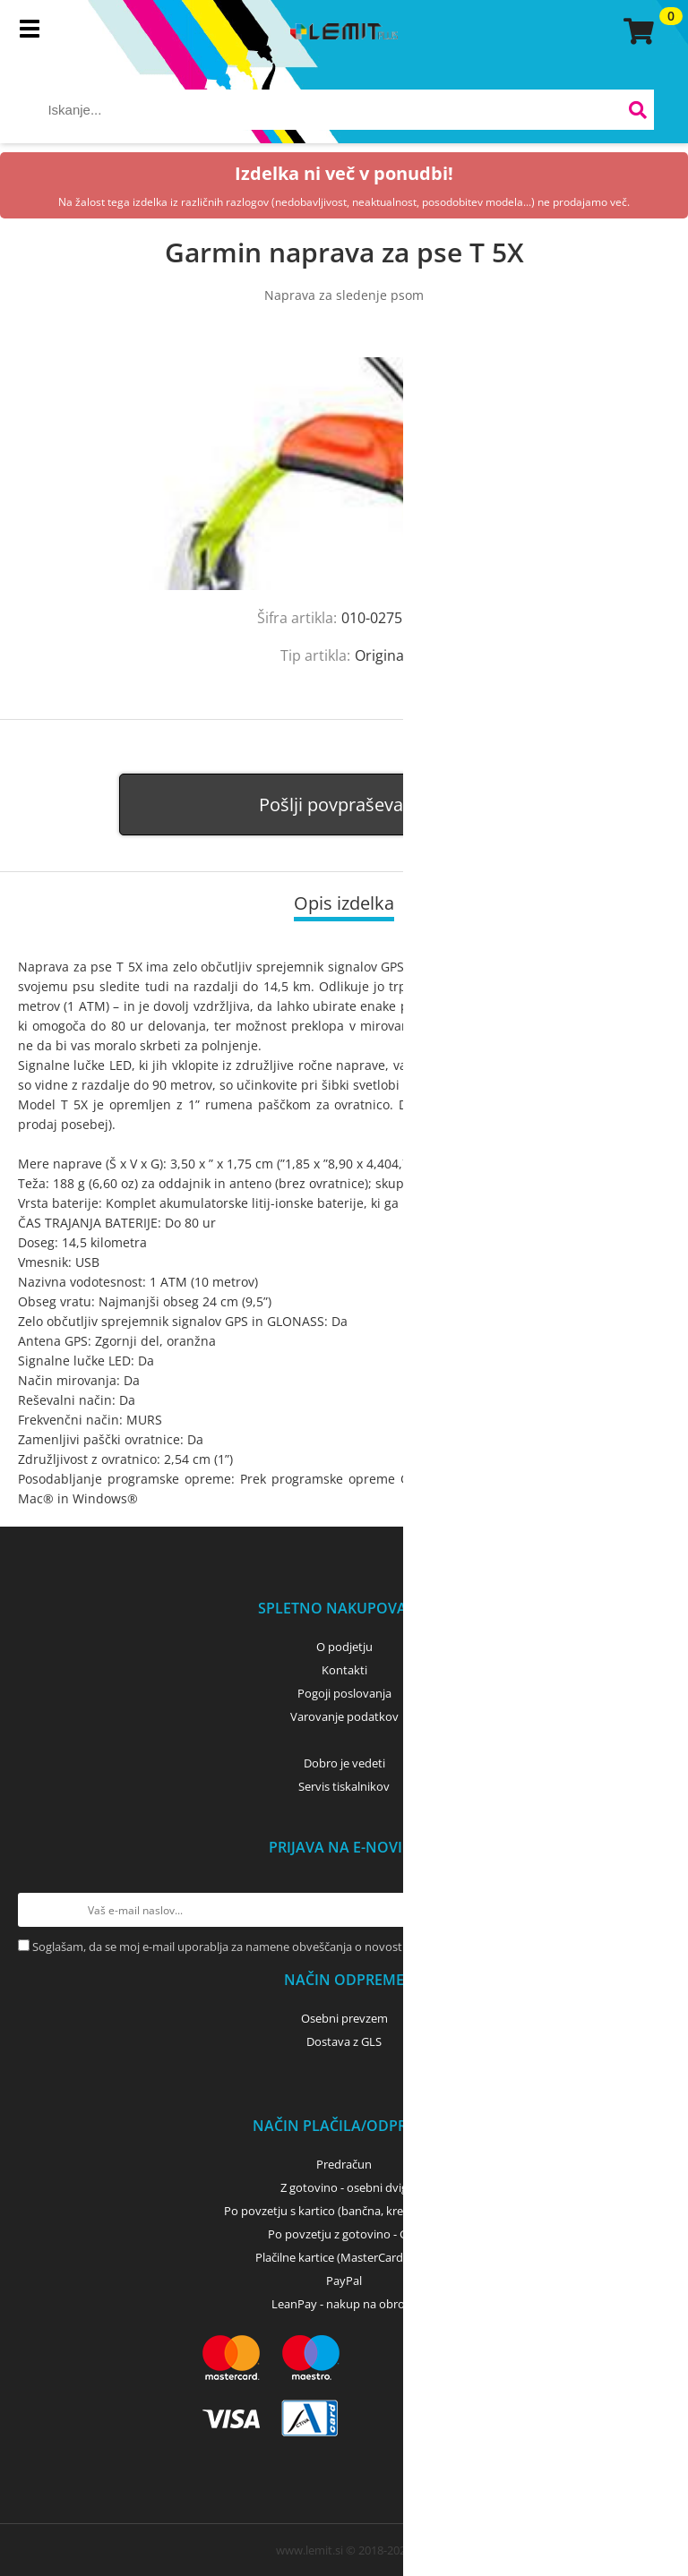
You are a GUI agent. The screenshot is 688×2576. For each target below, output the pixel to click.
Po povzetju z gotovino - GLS (344, 2234)
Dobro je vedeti (344, 1763)
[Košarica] (636, 31)
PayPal (344, 2280)
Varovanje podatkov (344, 1716)
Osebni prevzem (344, 2018)
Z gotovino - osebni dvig (344, 2187)
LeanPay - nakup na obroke (344, 2304)
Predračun (344, 2164)
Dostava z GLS (344, 2041)
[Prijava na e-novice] (653, 1910)
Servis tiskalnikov (344, 1786)
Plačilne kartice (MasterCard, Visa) (344, 2257)
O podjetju (344, 1647)
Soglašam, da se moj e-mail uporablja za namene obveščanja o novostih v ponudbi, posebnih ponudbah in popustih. (341, 1946)
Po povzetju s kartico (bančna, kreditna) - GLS (344, 2211)
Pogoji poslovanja (344, 1693)
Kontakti (344, 1670)
